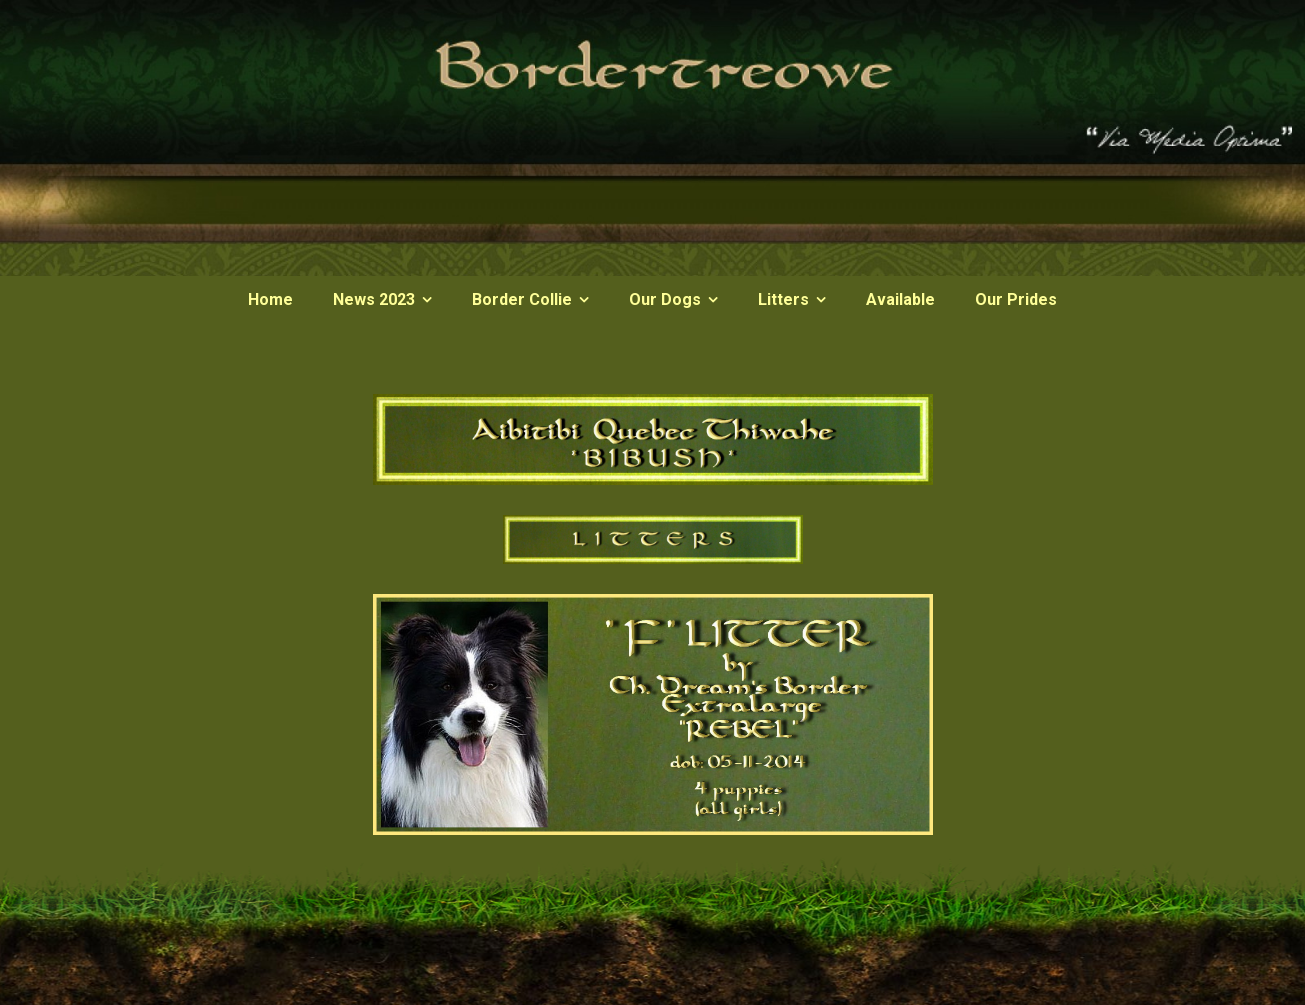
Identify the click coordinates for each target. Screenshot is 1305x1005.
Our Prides (1016, 299)
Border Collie (522, 299)
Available (900, 299)
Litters (783, 299)
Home (270, 299)
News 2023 (374, 299)
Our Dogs (665, 299)
